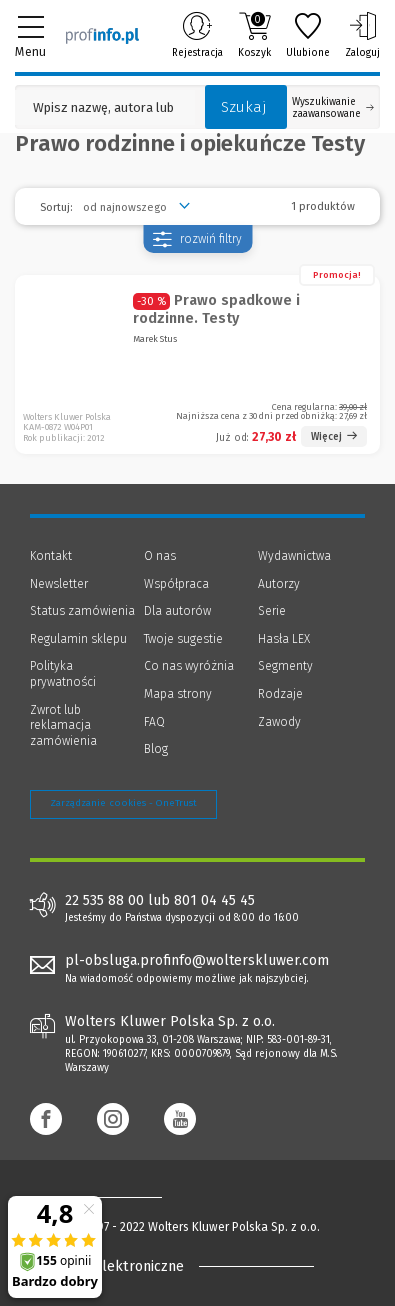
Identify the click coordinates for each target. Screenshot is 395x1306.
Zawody (279, 722)
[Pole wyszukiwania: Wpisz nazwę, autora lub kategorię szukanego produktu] (105, 107)
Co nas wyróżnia (189, 666)
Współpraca (176, 584)
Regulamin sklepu (78, 639)
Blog (156, 749)
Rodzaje (280, 694)
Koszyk (254, 35)
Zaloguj (362, 35)
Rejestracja (197, 35)
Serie (272, 611)
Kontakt (51, 556)
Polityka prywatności (63, 674)
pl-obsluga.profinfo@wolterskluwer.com (197, 960)
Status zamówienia (82, 611)
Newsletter (59, 584)
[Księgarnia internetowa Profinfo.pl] (102, 35)
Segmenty (285, 666)
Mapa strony (178, 694)
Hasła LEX (284, 639)
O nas (160, 556)
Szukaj (244, 107)
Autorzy (279, 584)
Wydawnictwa (294, 556)
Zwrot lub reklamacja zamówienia (63, 725)
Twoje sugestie (183, 639)
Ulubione (308, 35)
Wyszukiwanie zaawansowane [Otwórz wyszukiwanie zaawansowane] (333, 108)
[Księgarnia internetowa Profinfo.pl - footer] (110, 1197)
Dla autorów (177, 611)
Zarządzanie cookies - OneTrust (123, 803)
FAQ (154, 722)
